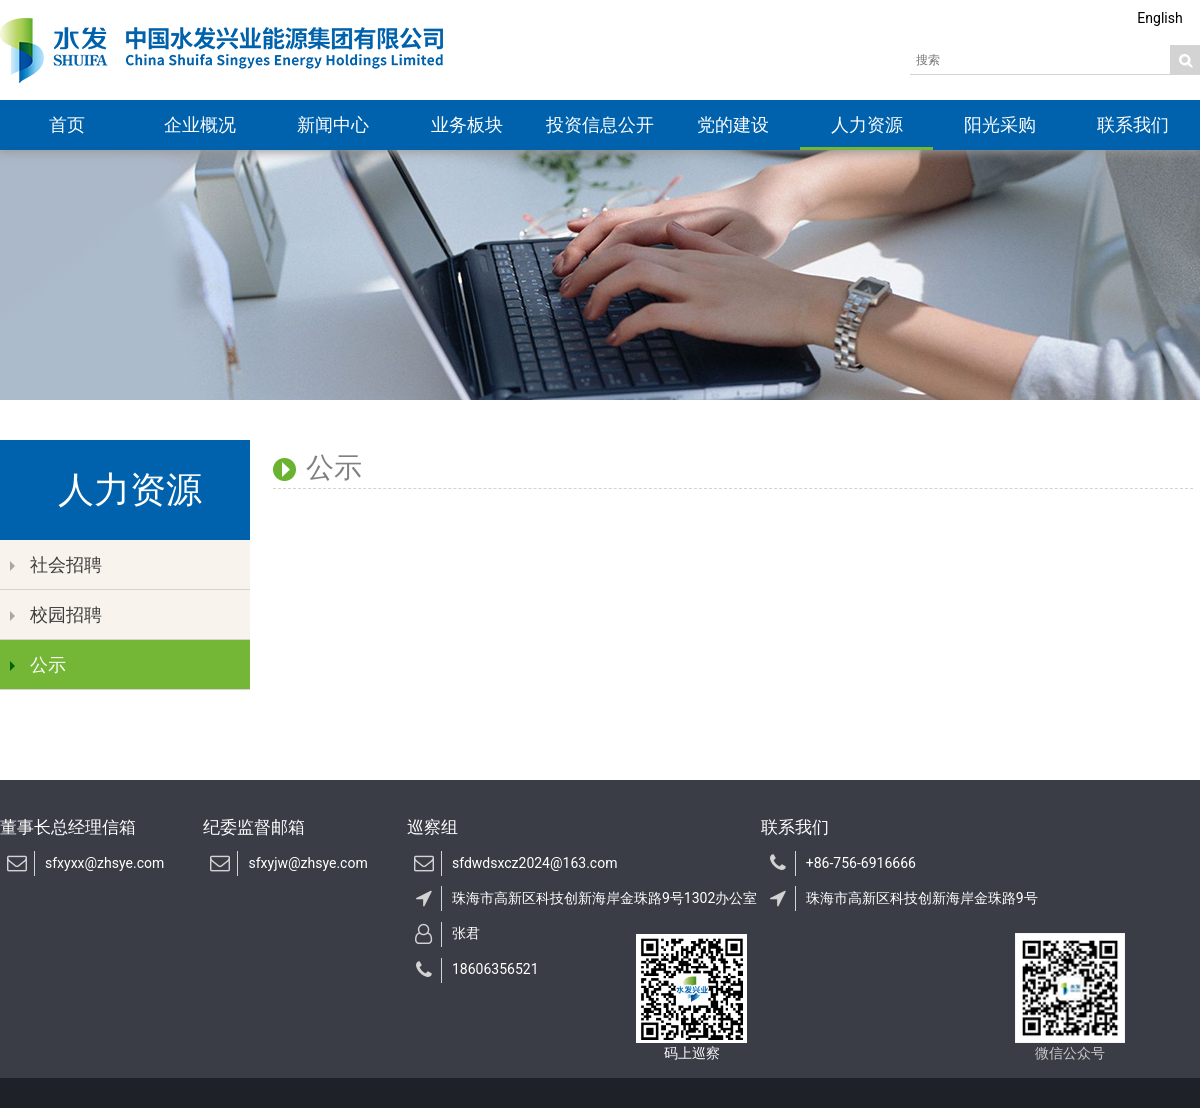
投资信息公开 (600, 124)
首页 (67, 124)
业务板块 (467, 124)
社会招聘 (56, 564)
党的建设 (733, 124)
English (1159, 18)
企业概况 (200, 124)
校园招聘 (56, 614)
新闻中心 (333, 124)
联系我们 (1133, 124)
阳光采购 (1000, 124)
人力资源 (867, 124)
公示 (38, 664)
